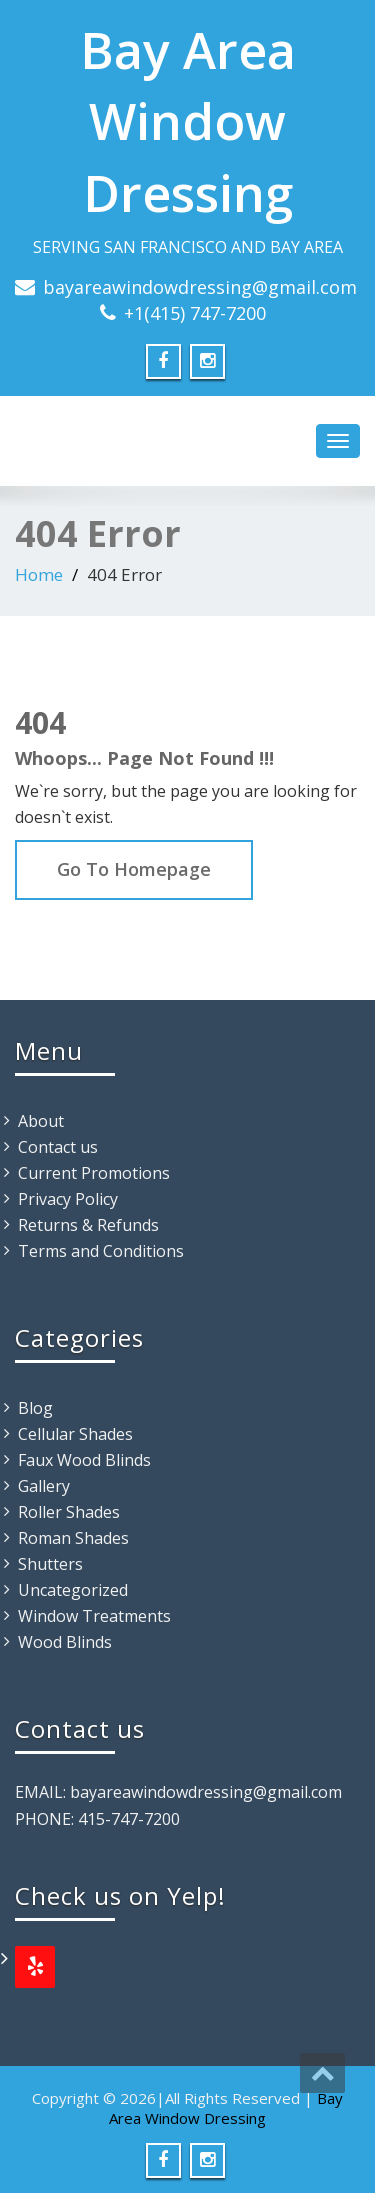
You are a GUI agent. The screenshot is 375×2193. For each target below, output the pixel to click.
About (41, 1121)
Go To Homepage (134, 869)
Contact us (58, 1147)
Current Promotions (94, 1173)
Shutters (50, 1564)
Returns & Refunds (88, 1225)
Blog (35, 1408)
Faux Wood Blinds (84, 1460)
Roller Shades (69, 1512)
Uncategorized (73, 1590)
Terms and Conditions (101, 1251)
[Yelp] (35, 1967)
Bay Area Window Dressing (188, 121)
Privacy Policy (68, 1199)
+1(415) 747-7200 (195, 313)
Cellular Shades (75, 1434)
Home (39, 574)
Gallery (44, 1486)
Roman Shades (73, 1538)
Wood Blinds (65, 1642)
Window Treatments (94, 1616)
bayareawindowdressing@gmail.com (200, 287)
